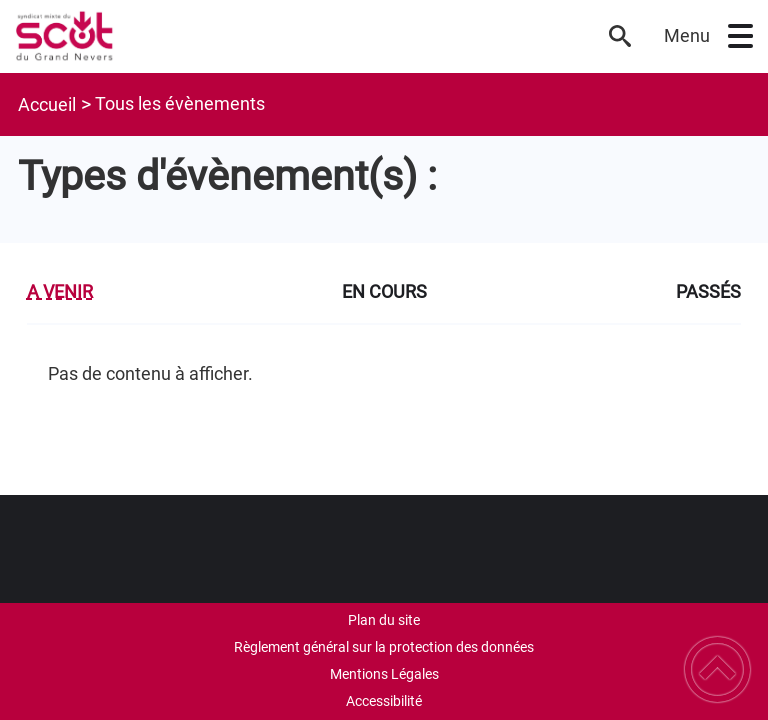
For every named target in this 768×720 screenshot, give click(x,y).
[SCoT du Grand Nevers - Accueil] (300, 36)
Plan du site (384, 620)
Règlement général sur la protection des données (384, 647)
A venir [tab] (60, 291)
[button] (740, 36)
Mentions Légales (384, 674)
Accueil (47, 104)
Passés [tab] (708, 291)
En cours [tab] (384, 291)
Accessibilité (384, 701)
